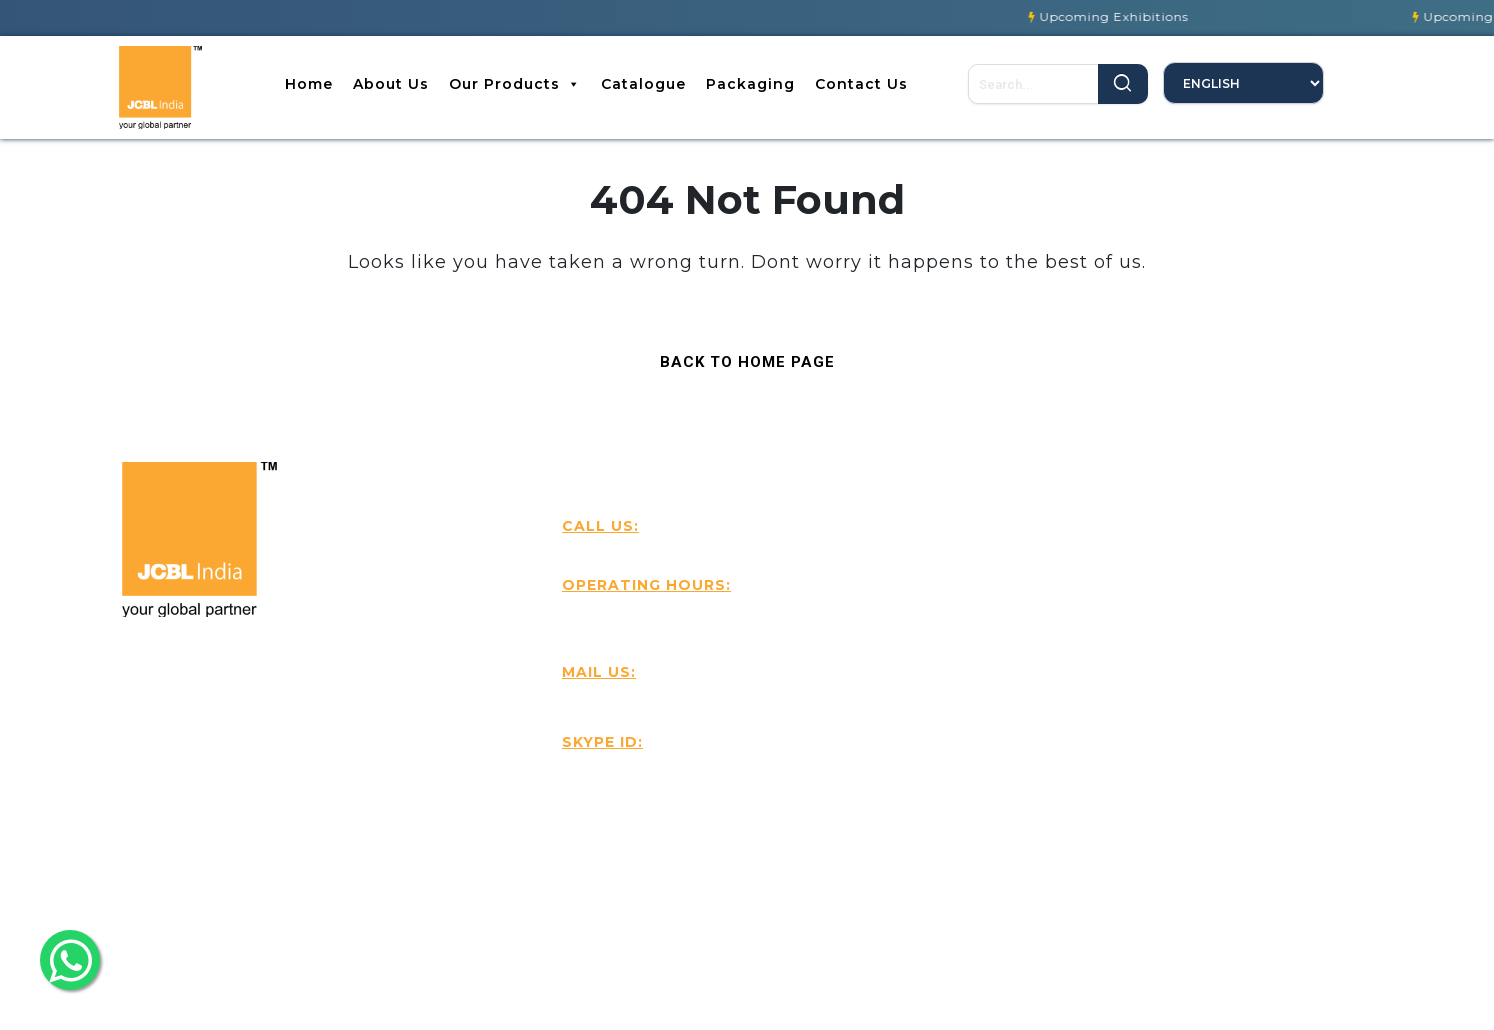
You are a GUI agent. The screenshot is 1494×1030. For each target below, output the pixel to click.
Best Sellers (1239, 567)
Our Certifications (1016, 717)
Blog (965, 567)
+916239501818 (630, 548)
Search (1123, 84)
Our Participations (1018, 755)
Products (983, 605)
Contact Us (861, 84)
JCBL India (626, 771)
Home (309, 84)
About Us (391, 84)
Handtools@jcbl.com (668, 701)
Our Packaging (1006, 680)
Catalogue (643, 84)
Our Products (515, 84)
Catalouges (991, 642)
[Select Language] (1243, 83)
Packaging (750, 84)
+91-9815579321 (788, 548)
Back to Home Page (738, 357)
